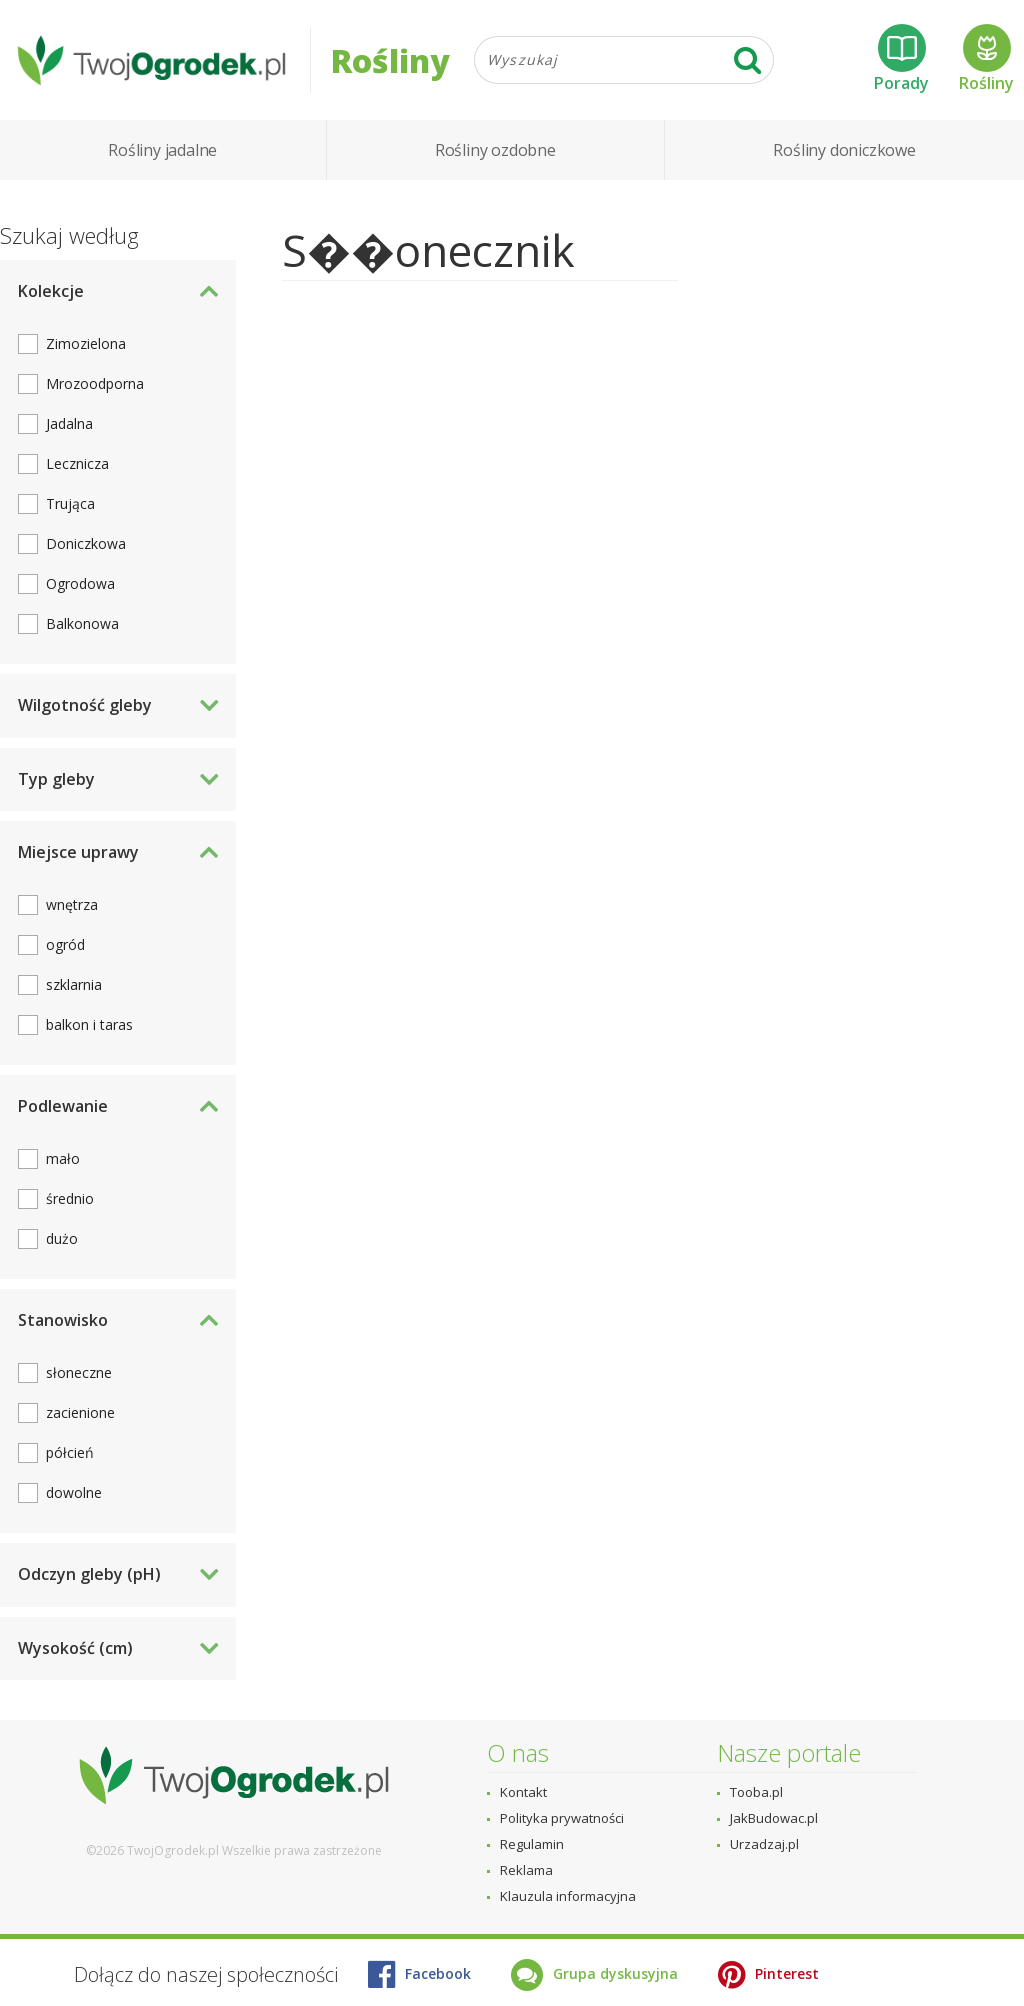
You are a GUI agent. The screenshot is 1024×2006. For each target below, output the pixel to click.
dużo (62, 1238)
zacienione (80, 1412)
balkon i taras (89, 1024)
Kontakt (523, 1792)
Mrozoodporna (95, 383)
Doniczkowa (86, 543)
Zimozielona (86, 343)
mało (63, 1158)
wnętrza (72, 904)
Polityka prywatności (562, 1818)
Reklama (526, 1870)
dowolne (74, 1492)
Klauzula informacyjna (568, 1896)
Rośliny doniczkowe (844, 150)
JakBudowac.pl (774, 1818)
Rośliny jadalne (162, 150)
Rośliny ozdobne (495, 150)
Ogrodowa (80, 583)
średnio (70, 1198)
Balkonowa (82, 623)
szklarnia (74, 984)
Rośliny (986, 59)
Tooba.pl (756, 1792)
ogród (65, 944)
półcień (70, 1452)
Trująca (70, 503)
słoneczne (79, 1372)
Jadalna (69, 423)
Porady (901, 59)
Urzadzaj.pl (764, 1844)
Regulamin (532, 1844)
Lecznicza (77, 463)
